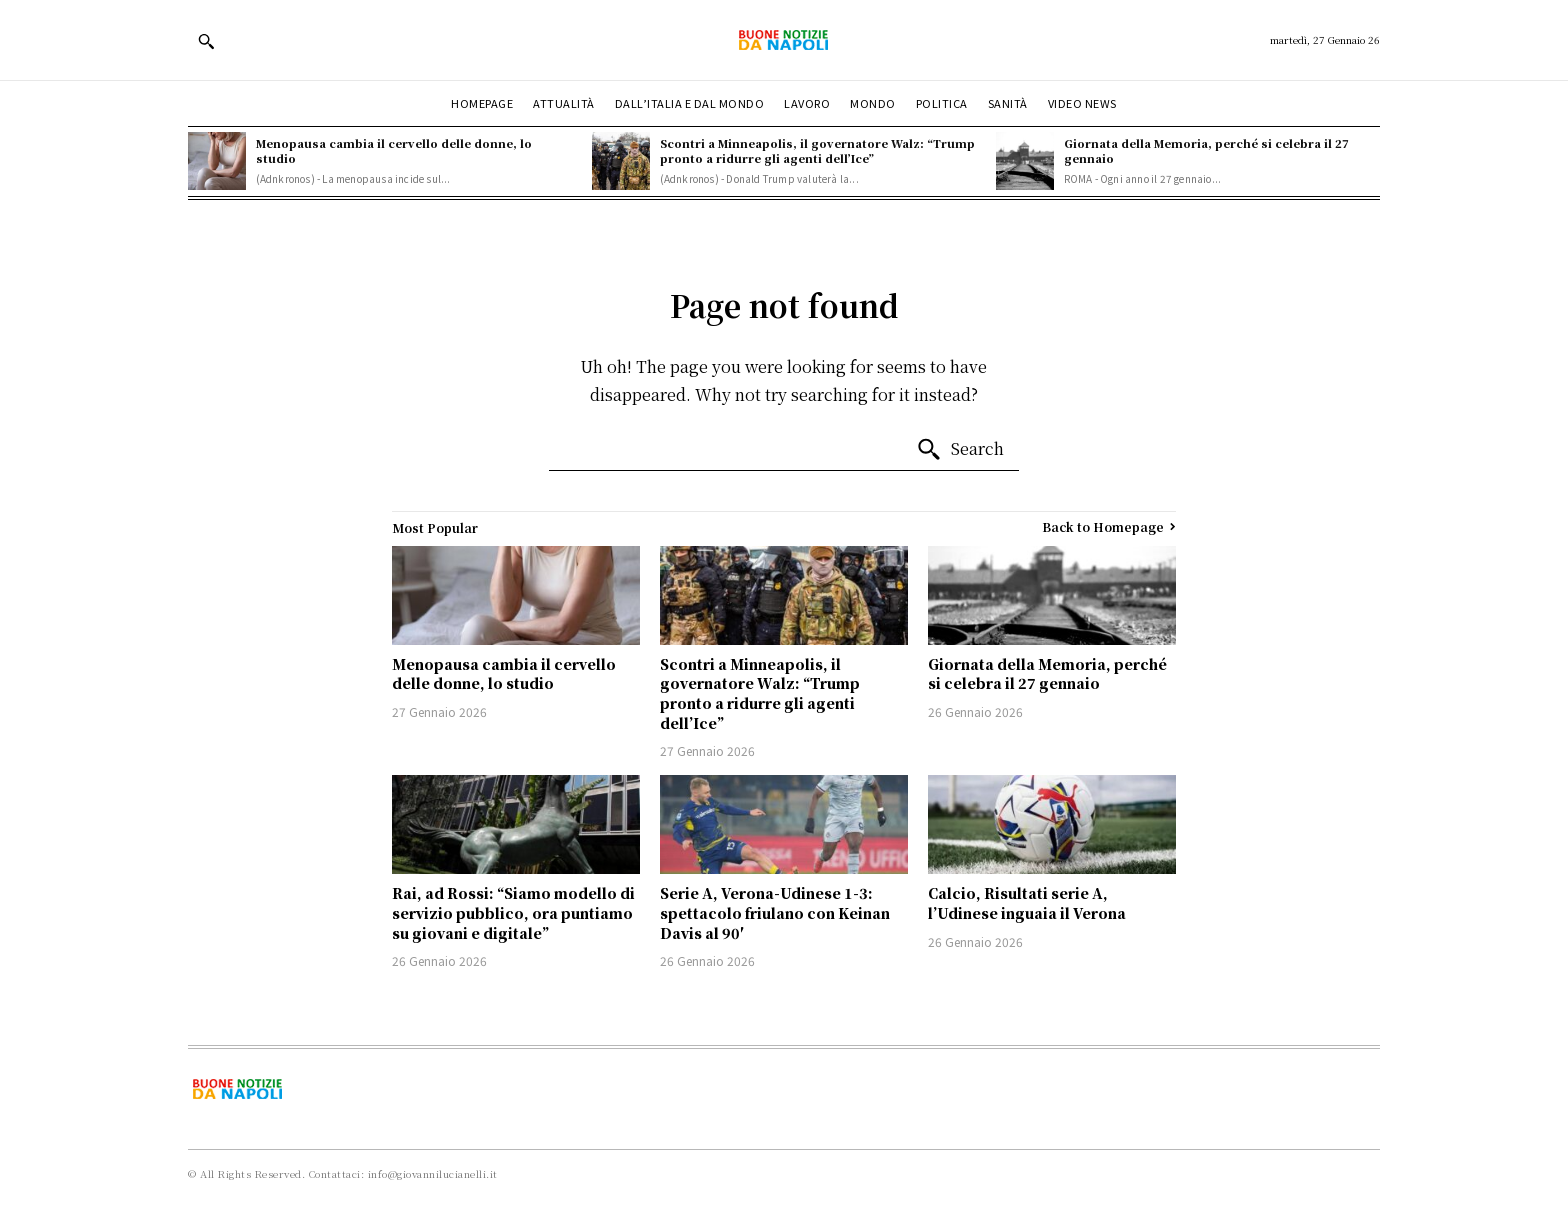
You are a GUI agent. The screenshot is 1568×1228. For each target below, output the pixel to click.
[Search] (960, 450)
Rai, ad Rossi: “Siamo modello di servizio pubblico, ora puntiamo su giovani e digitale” (513, 912)
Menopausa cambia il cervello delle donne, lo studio (394, 150)
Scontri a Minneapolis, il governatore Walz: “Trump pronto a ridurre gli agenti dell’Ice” (817, 150)
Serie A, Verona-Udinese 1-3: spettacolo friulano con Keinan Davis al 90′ (775, 912)
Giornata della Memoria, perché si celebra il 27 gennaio (1206, 150)
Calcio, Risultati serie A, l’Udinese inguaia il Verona (1027, 903)
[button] (206, 41)
